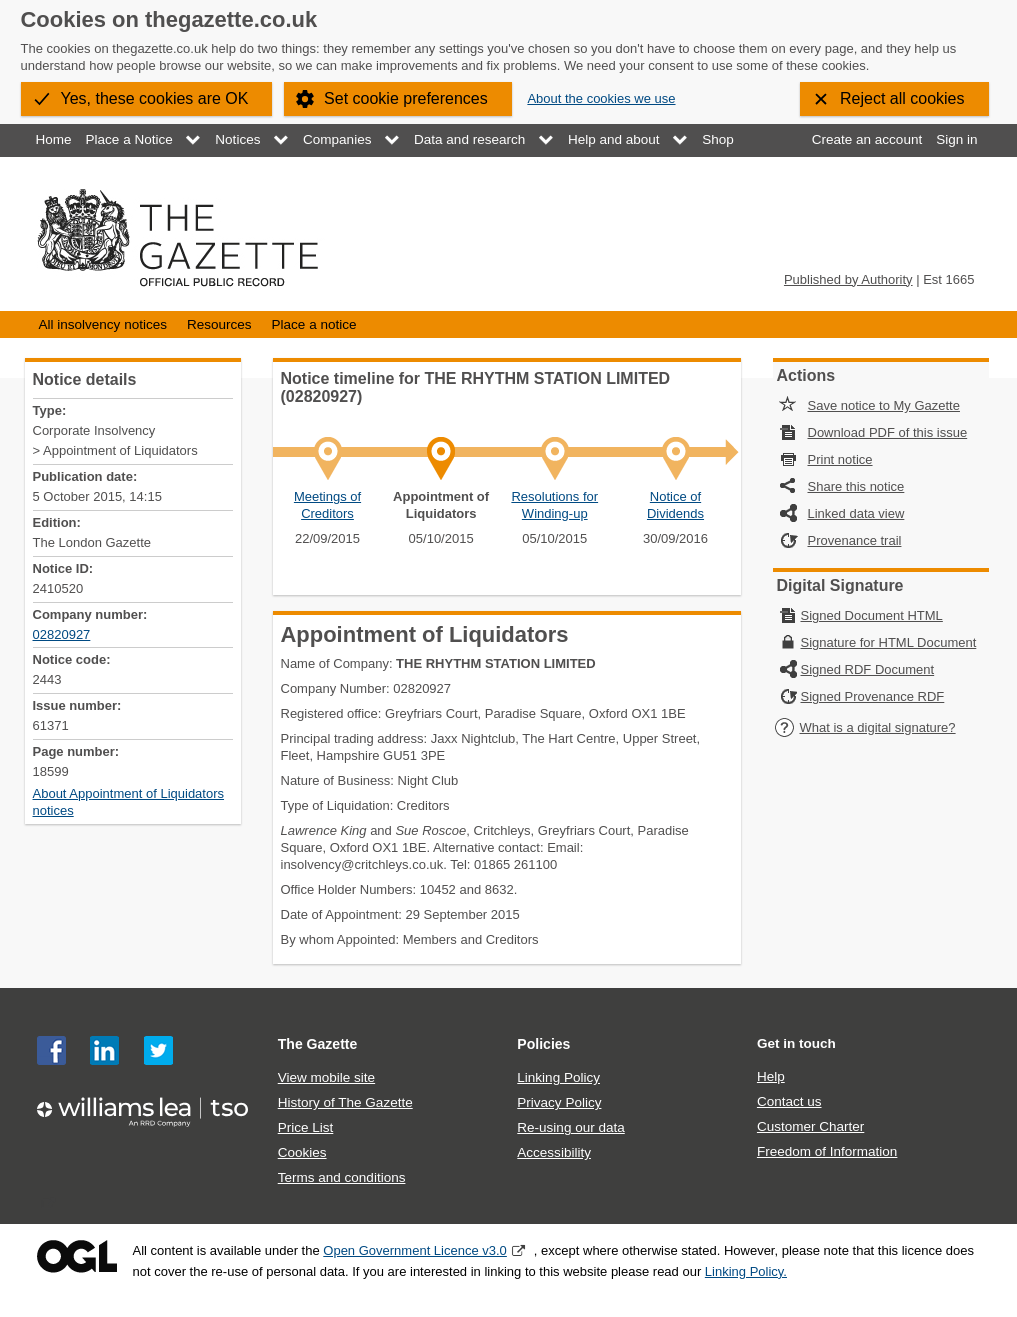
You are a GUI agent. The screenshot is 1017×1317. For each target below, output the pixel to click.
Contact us (789, 1101)
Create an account (867, 139)
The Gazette (318, 1044)
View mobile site (326, 1077)
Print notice (840, 459)
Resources (219, 324)
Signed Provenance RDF (873, 696)
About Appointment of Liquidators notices (129, 802)
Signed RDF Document (868, 669)
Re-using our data (570, 1127)
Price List (306, 1127)
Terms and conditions (342, 1177)
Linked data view (856, 513)
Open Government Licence (77, 1256)
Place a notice (314, 324)
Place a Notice (129, 139)
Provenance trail (855, 540)
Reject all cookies (902, 98)
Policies (543, 1044)
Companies (337, 139)
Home (54, 139)
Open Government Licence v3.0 (415, 1250)
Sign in (956, 139)
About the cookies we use (601, 98)
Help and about (614, 139)
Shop (718, 139)
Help (771, 1076)
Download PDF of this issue (888, 432)
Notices (237, 139)
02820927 (62, 634)
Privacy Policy (559, 1102)
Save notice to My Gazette (884, 405)
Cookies (302, 1152)
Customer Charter (810, 1126)
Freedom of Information (827, 1151)
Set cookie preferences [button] (406, 98)
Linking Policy (558, 1077)
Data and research (469, 139)
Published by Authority (848, 279)
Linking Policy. (746, 1271)
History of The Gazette (345, 1102)
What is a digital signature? (865, 727)
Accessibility (554, 1152)
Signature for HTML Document (889, 642)
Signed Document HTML (872, 615)
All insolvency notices (103, 324)
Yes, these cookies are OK (155, 98)
